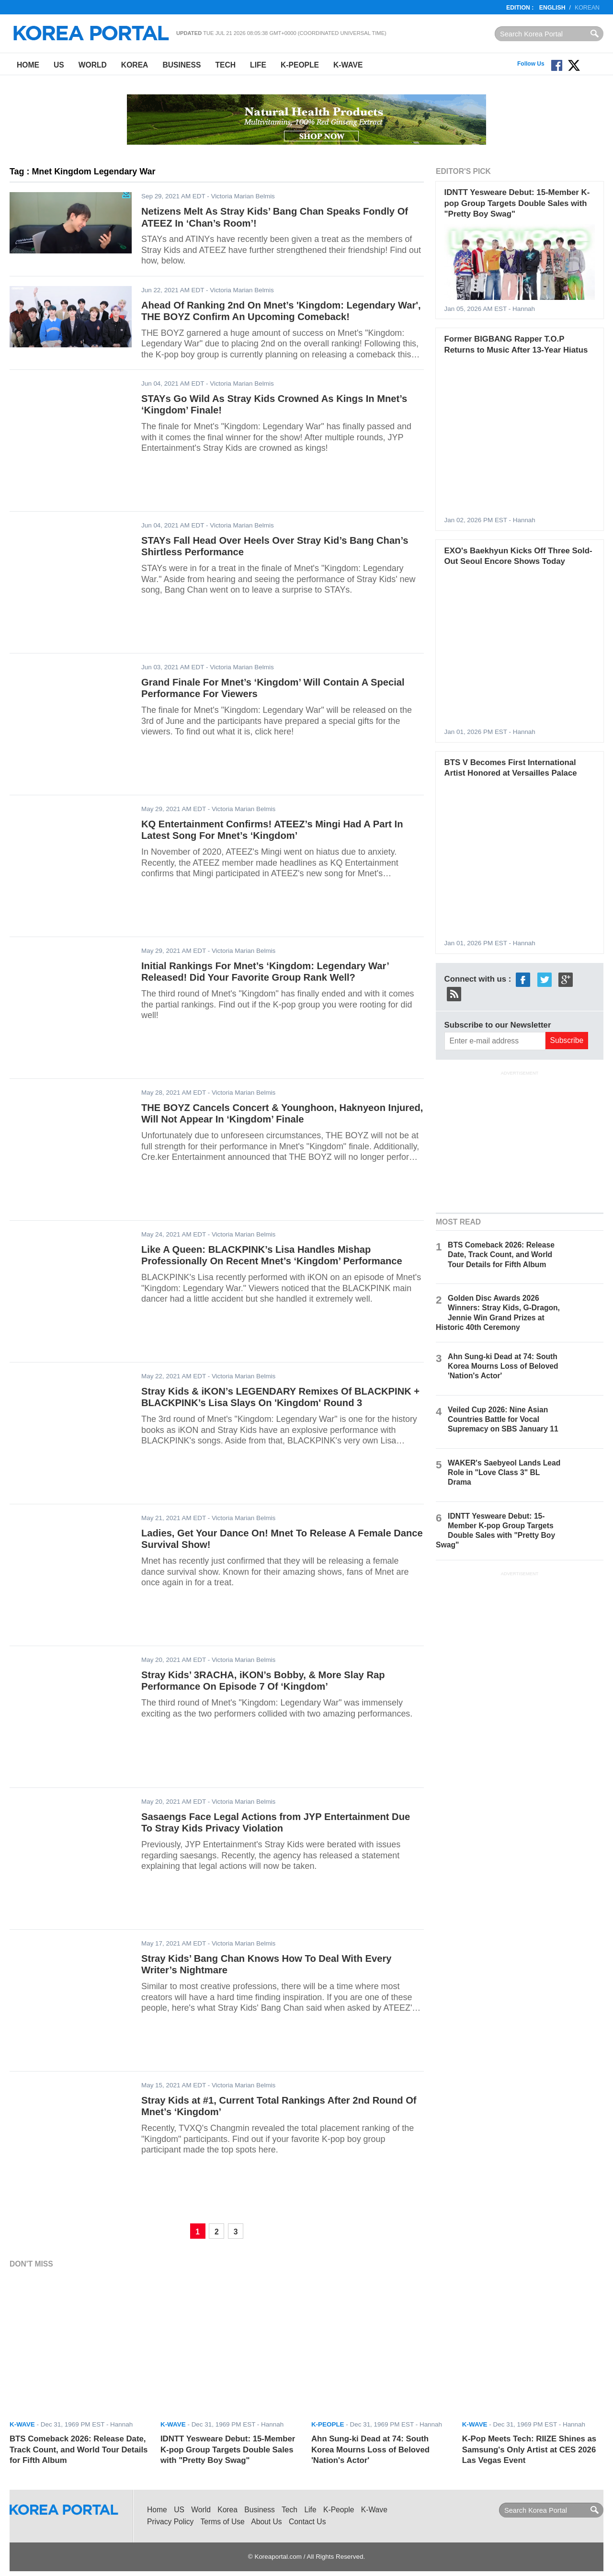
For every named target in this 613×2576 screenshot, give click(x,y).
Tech (225, 65)
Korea (134, 65)
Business (181, 65)
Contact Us (307, 2522)
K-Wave (348, 65)
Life (258, 65)
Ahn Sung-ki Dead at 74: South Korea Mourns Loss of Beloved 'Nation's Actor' (503, 1366)
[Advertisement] (519, 1141)
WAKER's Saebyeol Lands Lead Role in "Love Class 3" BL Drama (504, 1472)
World (93, 65)
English (552, 7)
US (59, 65)
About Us (266, 2522)
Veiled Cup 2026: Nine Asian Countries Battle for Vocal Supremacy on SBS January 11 (503, 1419)
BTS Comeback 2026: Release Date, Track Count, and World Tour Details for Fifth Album (501, 1254)
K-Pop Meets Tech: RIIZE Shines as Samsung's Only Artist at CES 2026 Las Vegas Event (529, 2449)
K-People (300, 65)
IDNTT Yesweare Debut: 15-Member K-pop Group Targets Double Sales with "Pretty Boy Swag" (517, 203)
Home (28, 65)
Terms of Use (223, 2522)
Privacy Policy (170, 2522)
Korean (587, 7)
